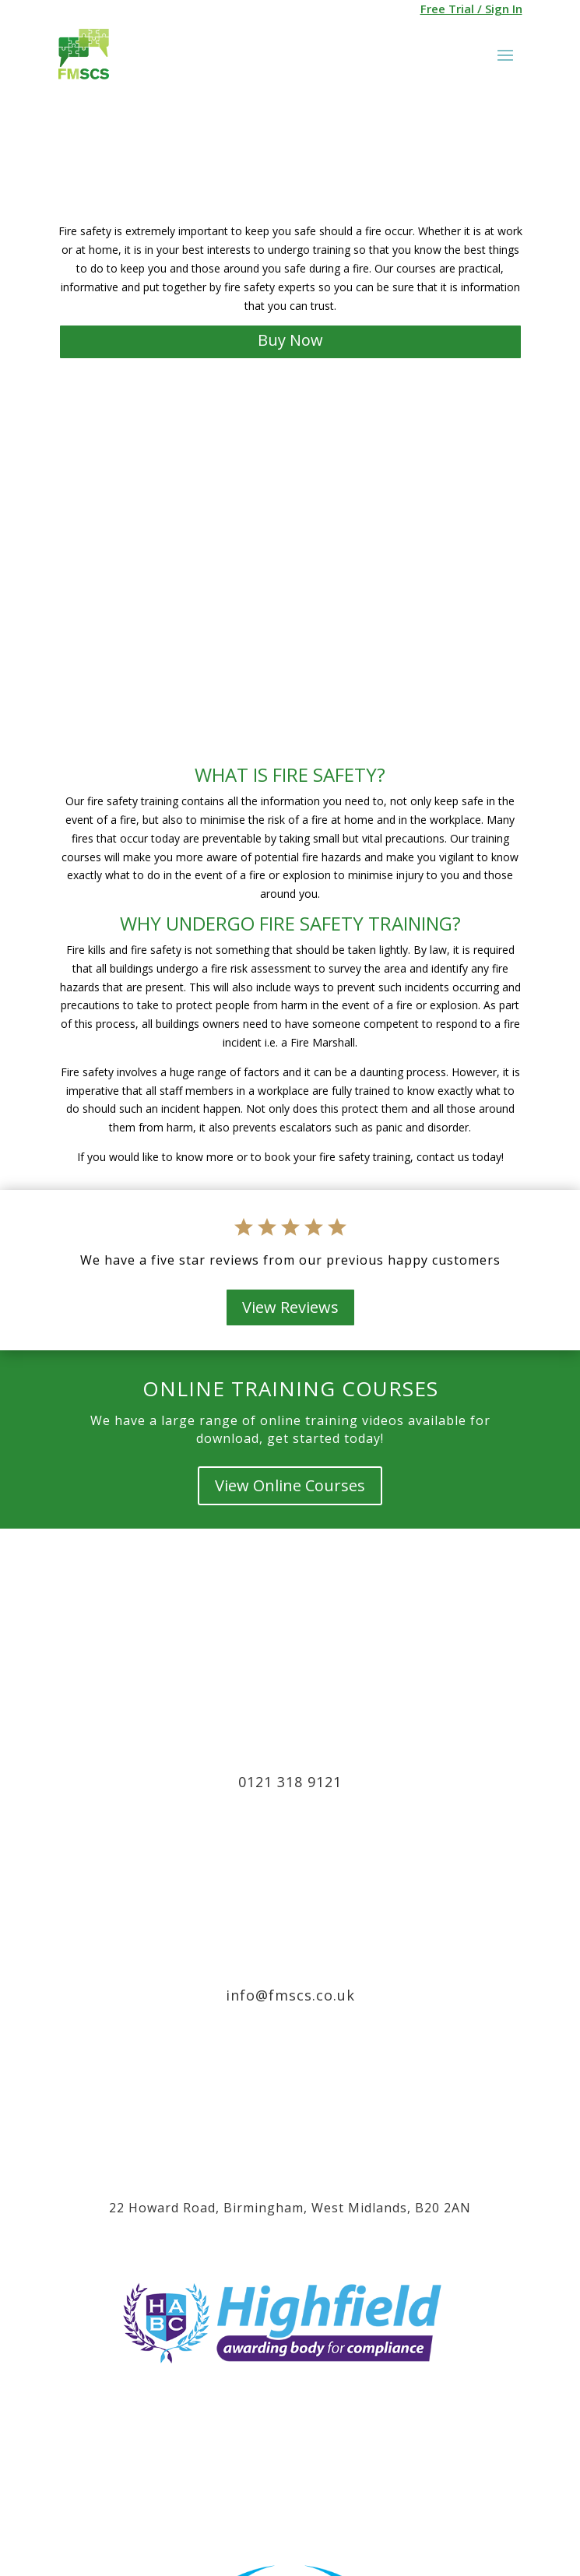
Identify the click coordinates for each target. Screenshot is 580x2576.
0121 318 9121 (290, 1781)
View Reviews (290, 1307)
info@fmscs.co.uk (290, 1995)
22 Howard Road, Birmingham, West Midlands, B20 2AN (290, 2207)
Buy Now (290, 339)
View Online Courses (290, 1485)
